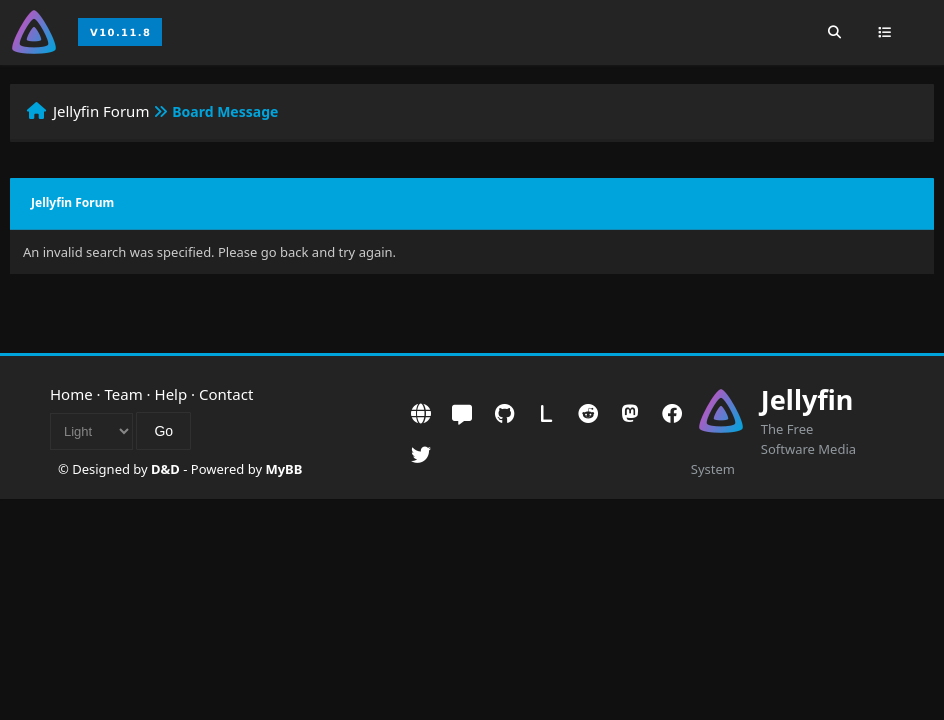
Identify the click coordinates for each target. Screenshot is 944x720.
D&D (165, 469)
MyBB (283, 469)
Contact (226, 394)
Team (124, 394)
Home (71, 394)
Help (171, 394)
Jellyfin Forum (101, 111)
